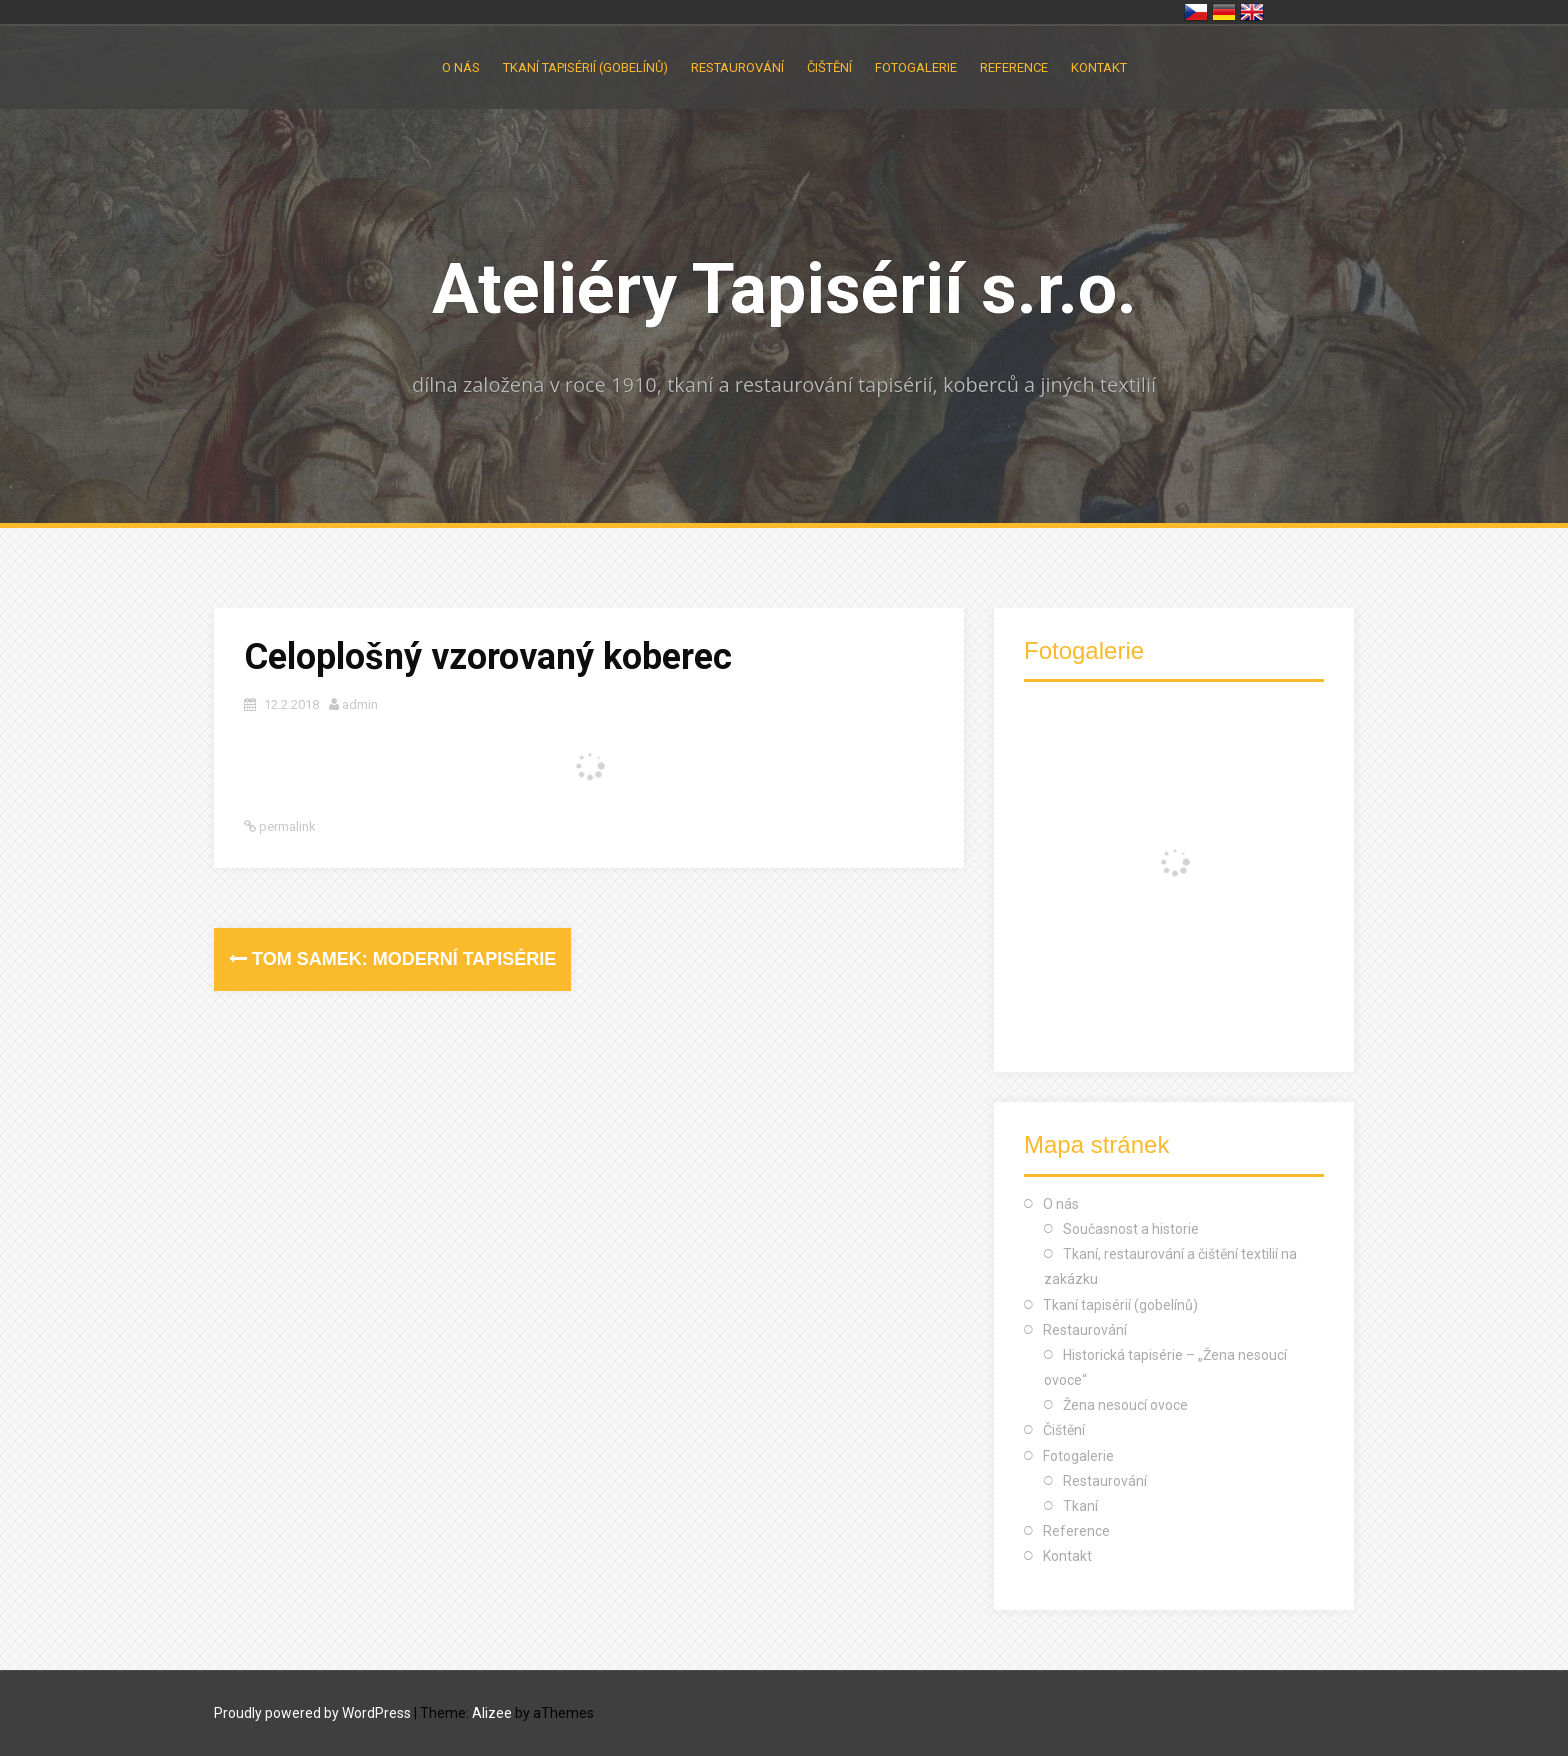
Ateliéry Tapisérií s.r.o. (784, 289)
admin (360, 704)
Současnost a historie (1131, 1229)
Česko (1196, 12)
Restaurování (737, 67)
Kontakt (1099, 67)
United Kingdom (1252, 12)
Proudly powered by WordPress (312, 1713)
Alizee (492, 1713)
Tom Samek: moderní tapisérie (392, 959)
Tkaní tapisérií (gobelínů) (585, 67)
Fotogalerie (916, 67)
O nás (461, 67)
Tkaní (1080, 1506)
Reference (1014, 67)
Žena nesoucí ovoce (1125, 1405)
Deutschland (1224, 12)
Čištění (829, 67)
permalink (286, 826)
